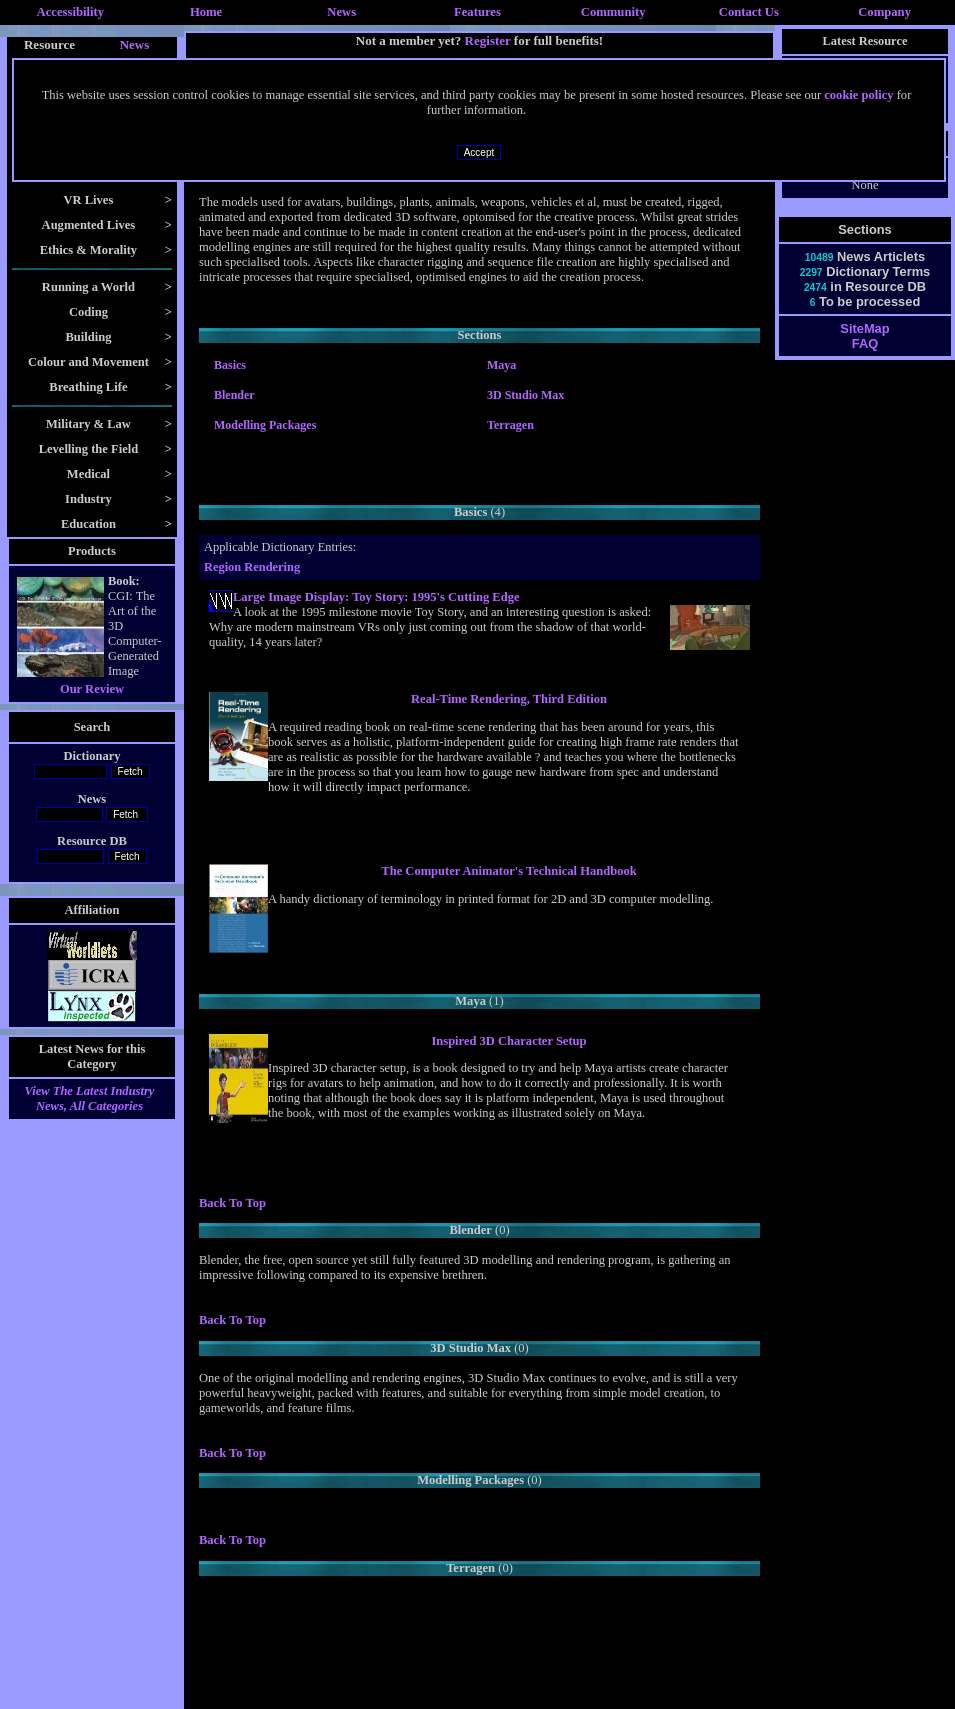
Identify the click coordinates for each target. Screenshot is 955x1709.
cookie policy (858, 95)
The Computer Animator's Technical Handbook (508, 871)
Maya (501, 365)
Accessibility (71, 12)
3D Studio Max (525, 395)
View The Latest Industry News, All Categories (90, 1098)
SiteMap (864, 328)
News (341, 12)
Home (206, 12)
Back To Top (232, 1203)
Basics (230, 365)
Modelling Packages (265, 425)
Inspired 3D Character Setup (508, 1041)
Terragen (510, 425)
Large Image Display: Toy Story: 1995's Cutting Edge (376, 597)
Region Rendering (252, 567)
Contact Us (749, 12)
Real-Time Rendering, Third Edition (509, 699)
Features (477, 12)
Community (613, 12)
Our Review (92, 689)
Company (884, 12)
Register (488, 40)
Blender (234, 395)
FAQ (865, 343)
